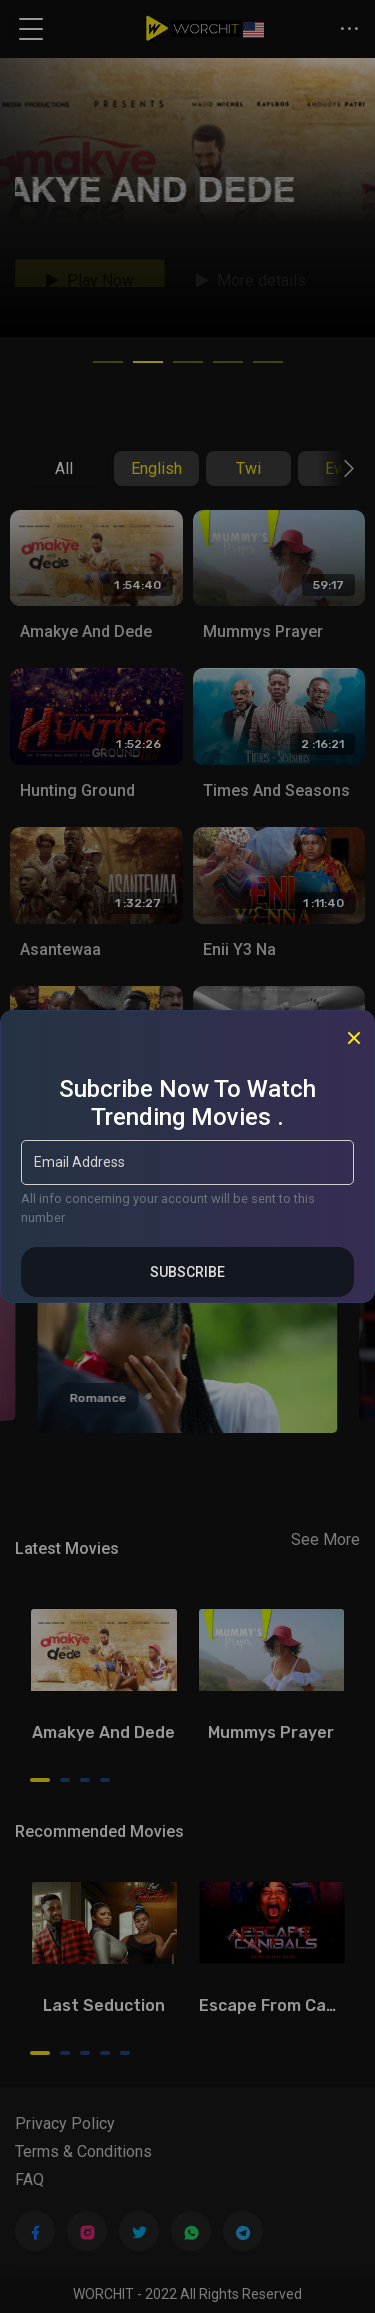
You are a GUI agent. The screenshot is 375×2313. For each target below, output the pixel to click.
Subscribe (187, 1272)
